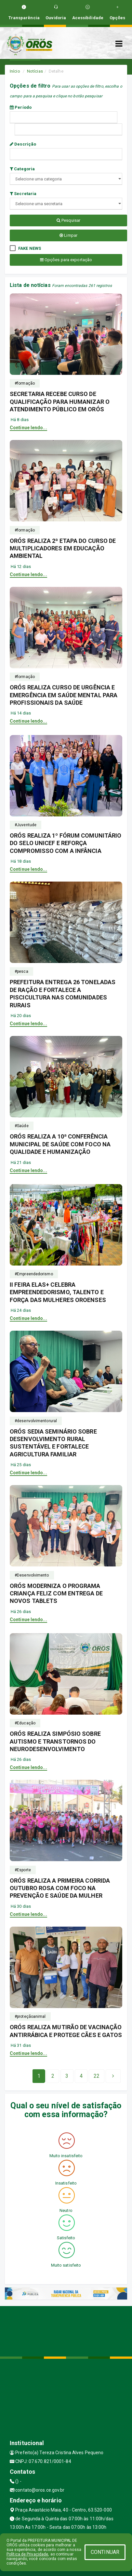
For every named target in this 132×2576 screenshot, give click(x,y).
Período (21, 107)
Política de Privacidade (27, 2554)
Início (15, 71)
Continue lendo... (28, 427)
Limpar (68, 235)
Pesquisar (68, 220)
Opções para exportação (66, 259)
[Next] (96, 2076)
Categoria (22, 168)
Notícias (35, 71)
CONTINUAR (105, 2552)
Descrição (23, 144)
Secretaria (23, 193)
